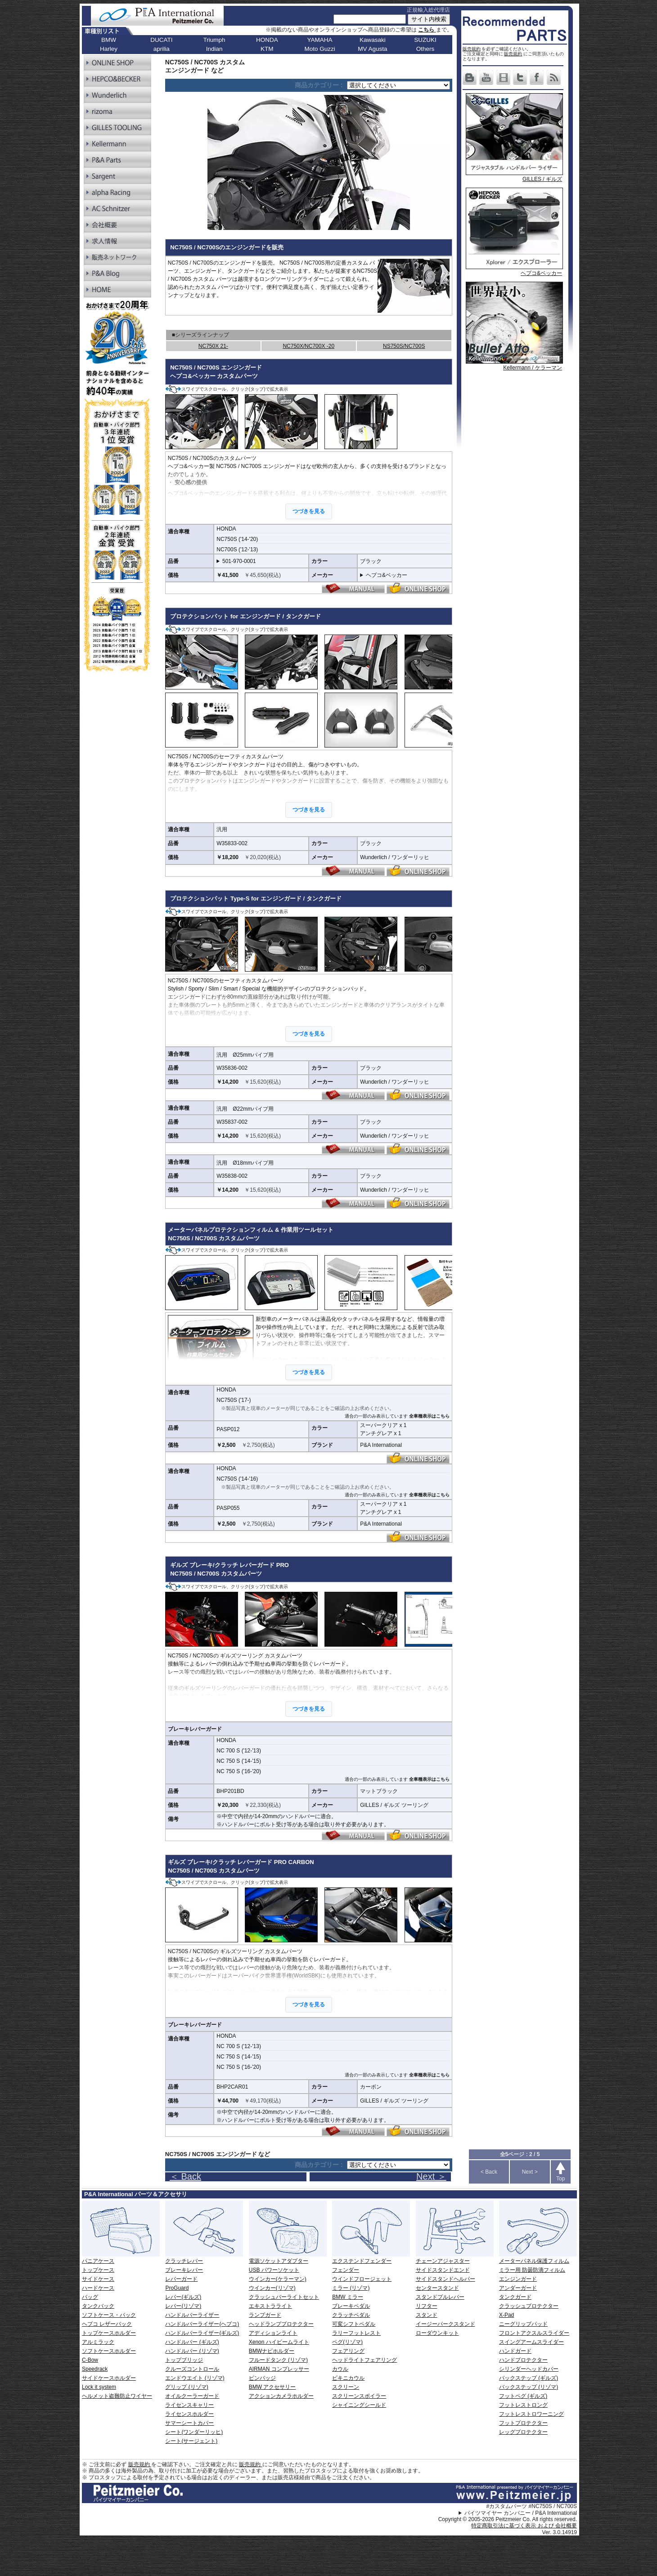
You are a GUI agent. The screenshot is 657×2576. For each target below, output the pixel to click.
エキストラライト (270, 2306)
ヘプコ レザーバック (107, 2324)
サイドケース (98, 2279)
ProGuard (177, 2288)
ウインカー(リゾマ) (272, 2288)
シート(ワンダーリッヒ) (194, 2432)
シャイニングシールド (359, 2405)
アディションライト (273, 2333)
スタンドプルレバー (440, 2297)
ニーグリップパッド (523, 2324)
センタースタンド (437, 2288)
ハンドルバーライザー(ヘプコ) (202, 2324)
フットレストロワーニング (531, 2414)
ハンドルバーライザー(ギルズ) (202, 2333)
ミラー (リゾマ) (350, 2288)
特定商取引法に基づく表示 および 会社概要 (524, 2525)
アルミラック (98, 2342)
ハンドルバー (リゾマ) (192, 2351)
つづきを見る (308, 511)
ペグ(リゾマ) (347, 2342)
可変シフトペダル (353, 2324)
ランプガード (265, 2315)
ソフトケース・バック (109, 2315)
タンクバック (98, 2306)
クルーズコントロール (192, 2369)
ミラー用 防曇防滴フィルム (532, 2270)
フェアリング (348, 2351)
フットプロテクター (523, 2423)
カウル (340, 2369)
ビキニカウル (348, 2378)
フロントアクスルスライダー (534, 2333)
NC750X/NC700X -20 (308, 346)
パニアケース (98, 2261)
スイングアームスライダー (531, 2342)
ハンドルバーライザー (192, 2315)
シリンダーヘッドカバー (528, 2369)
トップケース (98, 2270)
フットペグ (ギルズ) (523, 2396)
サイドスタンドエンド (443, 2270)
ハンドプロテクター (523, 2360)
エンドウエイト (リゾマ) (194, 2378)
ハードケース (98, 2288)
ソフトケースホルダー (109, 2351)
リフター (426, 2306)
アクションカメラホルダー (281, 2396)
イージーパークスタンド (445, 2324)
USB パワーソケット (274, 2270)
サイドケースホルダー (109, 2378)
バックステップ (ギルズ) (528, 2378)
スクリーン (345, 2387)
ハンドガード (515, 2351)
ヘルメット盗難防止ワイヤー (117, 2396)
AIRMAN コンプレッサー (279, 2369)
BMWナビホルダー (271, 2351)
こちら (427, 30)
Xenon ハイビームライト (279, 2342)
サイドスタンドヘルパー (445, 2279)
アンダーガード (518, 2288)
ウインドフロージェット (362, 2279)
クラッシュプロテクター (528, 2306)
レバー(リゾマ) (183, 2306)
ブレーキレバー (184, 2270)
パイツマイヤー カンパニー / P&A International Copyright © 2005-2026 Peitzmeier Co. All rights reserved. (507, 2516)
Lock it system (99, 2387)
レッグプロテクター (523, 2432)
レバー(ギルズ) (183, 2297)
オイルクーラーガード (192, 2396)
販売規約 (472, 48)
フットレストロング (523, 2405)
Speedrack (95, 2369)
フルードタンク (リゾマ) (278, 2360)
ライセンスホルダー (189, 2414)
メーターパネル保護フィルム (534, 2261)
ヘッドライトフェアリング (364, 2360)
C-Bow (90, 2360)
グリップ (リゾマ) (186, 2387)
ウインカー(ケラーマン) (277, 2279)
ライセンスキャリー (189, 2405)
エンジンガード (518, 2279)
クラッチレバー (184, 2261)
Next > (530, 2172)
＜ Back (185, 2176)
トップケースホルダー (109, 2333)
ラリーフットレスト (356, 2333)
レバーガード (181, 2279)
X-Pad (506, 2315)
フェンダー (345, 2270)
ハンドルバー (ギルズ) (192, 2342)
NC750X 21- (213, 346)
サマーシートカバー (189, 2423)
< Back (489, 2172)
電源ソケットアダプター (278, 2261)
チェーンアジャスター (443, 2261)
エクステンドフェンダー (362, 2261)
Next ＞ (431, 2176)
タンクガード (515, 2297)
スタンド (426, 2315)
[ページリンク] (398, 85)
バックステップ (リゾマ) (528, 2387)
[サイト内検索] (369, 19)
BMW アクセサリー (272, 2387)
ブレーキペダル (351, 2306)
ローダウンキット (437, 2333)
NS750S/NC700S (404, 346)
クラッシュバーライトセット (284, 2297)
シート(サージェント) (191, 2441)
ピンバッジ (262, 2378)
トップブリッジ (184, 2360)
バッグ (90, 2297)
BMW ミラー (347, 2297)
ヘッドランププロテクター (281, 2324)
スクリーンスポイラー (359, 2396)
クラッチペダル (351, 2315)
